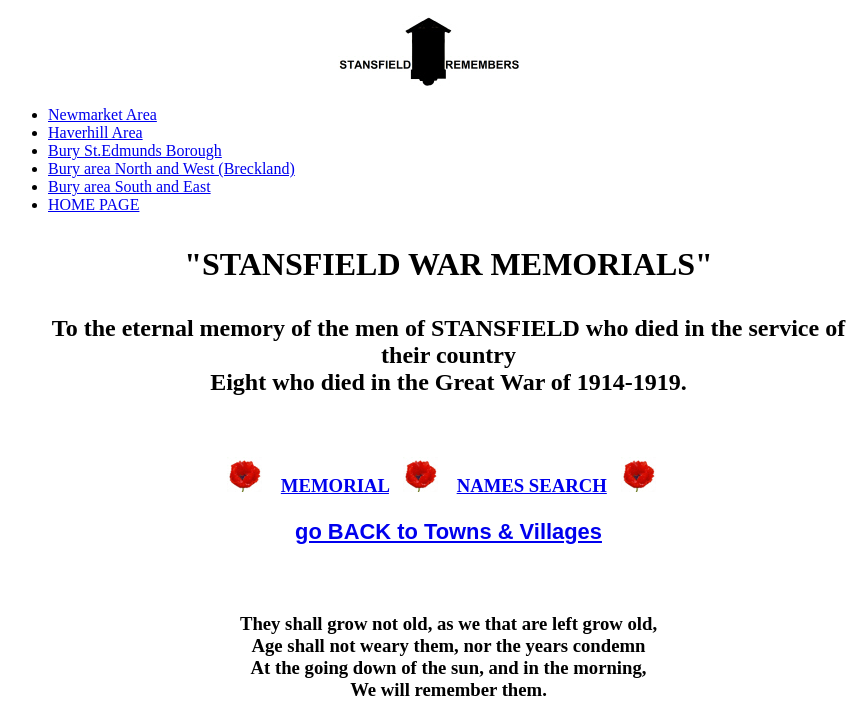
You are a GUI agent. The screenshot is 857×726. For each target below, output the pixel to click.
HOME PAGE (93, 204)
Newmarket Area (102, 114)
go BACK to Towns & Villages (448, 531)
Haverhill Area (95, 132)
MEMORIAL (335, 485)
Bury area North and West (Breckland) (171, 168)
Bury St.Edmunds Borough (135, 150)
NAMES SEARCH (532, 485)
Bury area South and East (129, 186)
